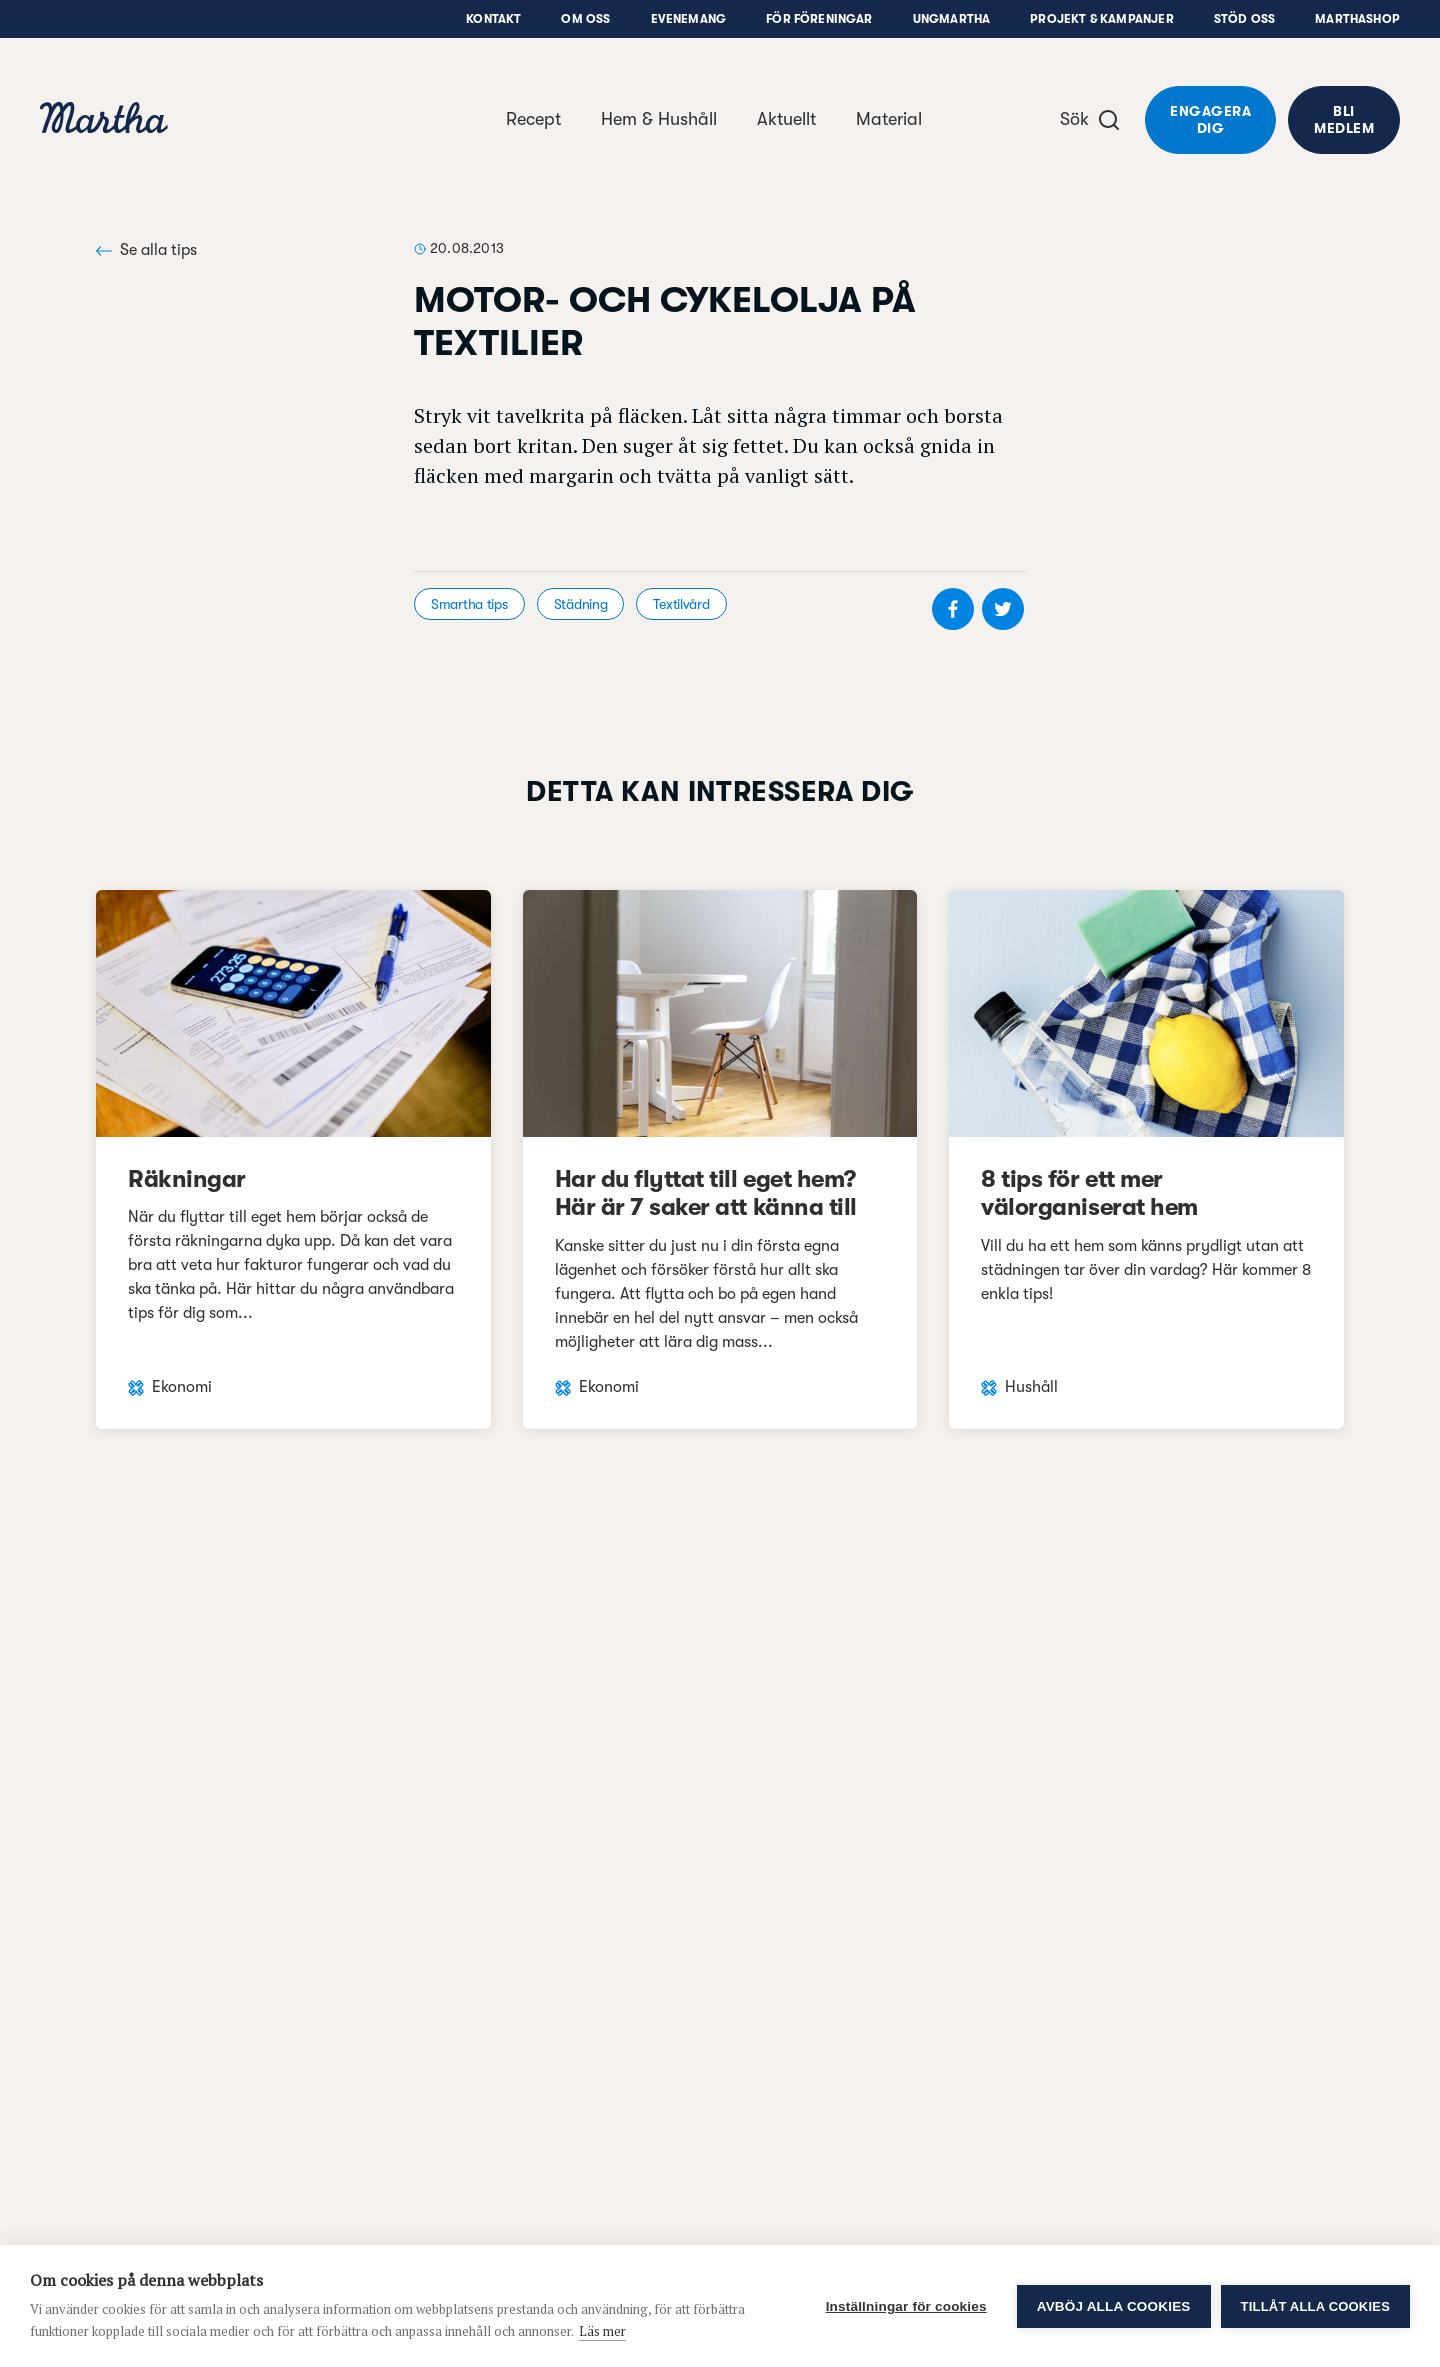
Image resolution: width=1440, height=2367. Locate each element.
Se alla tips (146, 250)
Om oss (585, 19)
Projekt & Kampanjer (1101, 19)
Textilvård (681, 604)
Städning (581, 604)
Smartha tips (469, 604)
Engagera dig (1210, 119)
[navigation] (104, 120)
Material (889, 119)
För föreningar (819, 19)
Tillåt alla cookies (1315, 2306)
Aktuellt (786, 119)
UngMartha (952, 19)
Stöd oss (1244, 19)
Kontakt (493, 19)
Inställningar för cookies (906, 2306)
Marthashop (1357, 19)
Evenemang (689, 19)
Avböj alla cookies (1114, 2306)
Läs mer (602, 2331)
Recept (533, 119)
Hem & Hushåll (659, 119)
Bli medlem (1344, 119)
